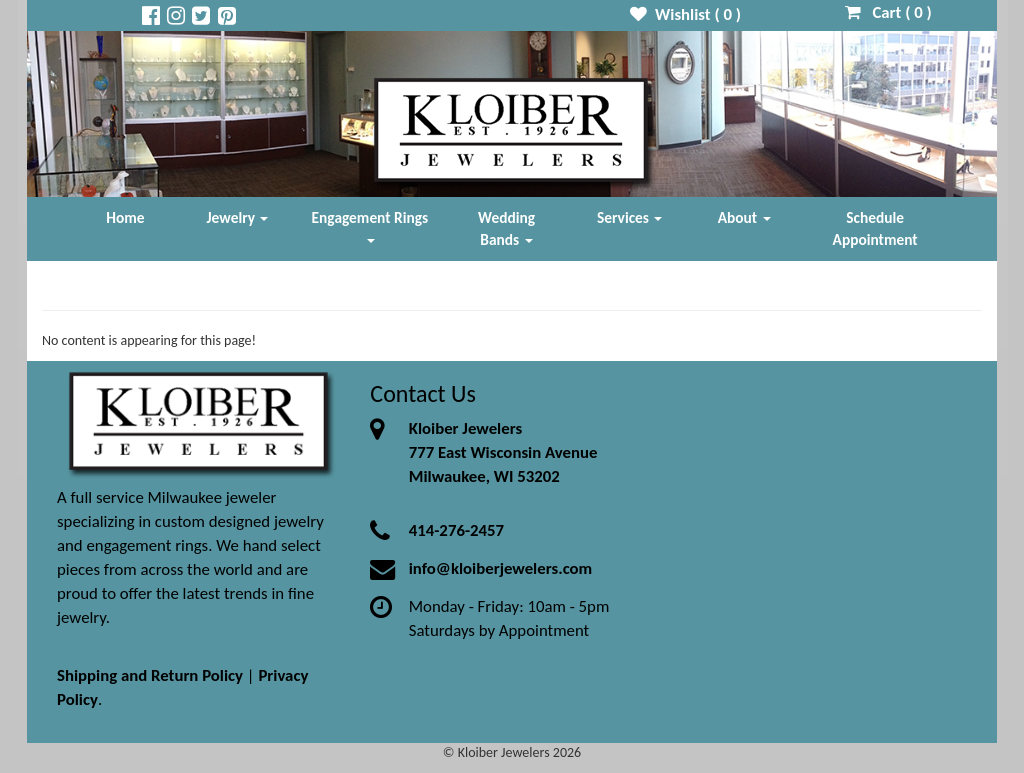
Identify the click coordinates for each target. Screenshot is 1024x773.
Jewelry (238, 217)
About (744, 217)
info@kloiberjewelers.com (501, 568)
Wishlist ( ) (685, 14)
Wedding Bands (506, 228)
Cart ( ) (888, 12)
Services (630, 217)
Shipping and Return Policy (150, 675)
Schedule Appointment (875, 228)
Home (125, 217)
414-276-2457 (456, 530)
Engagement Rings (370, 225)
